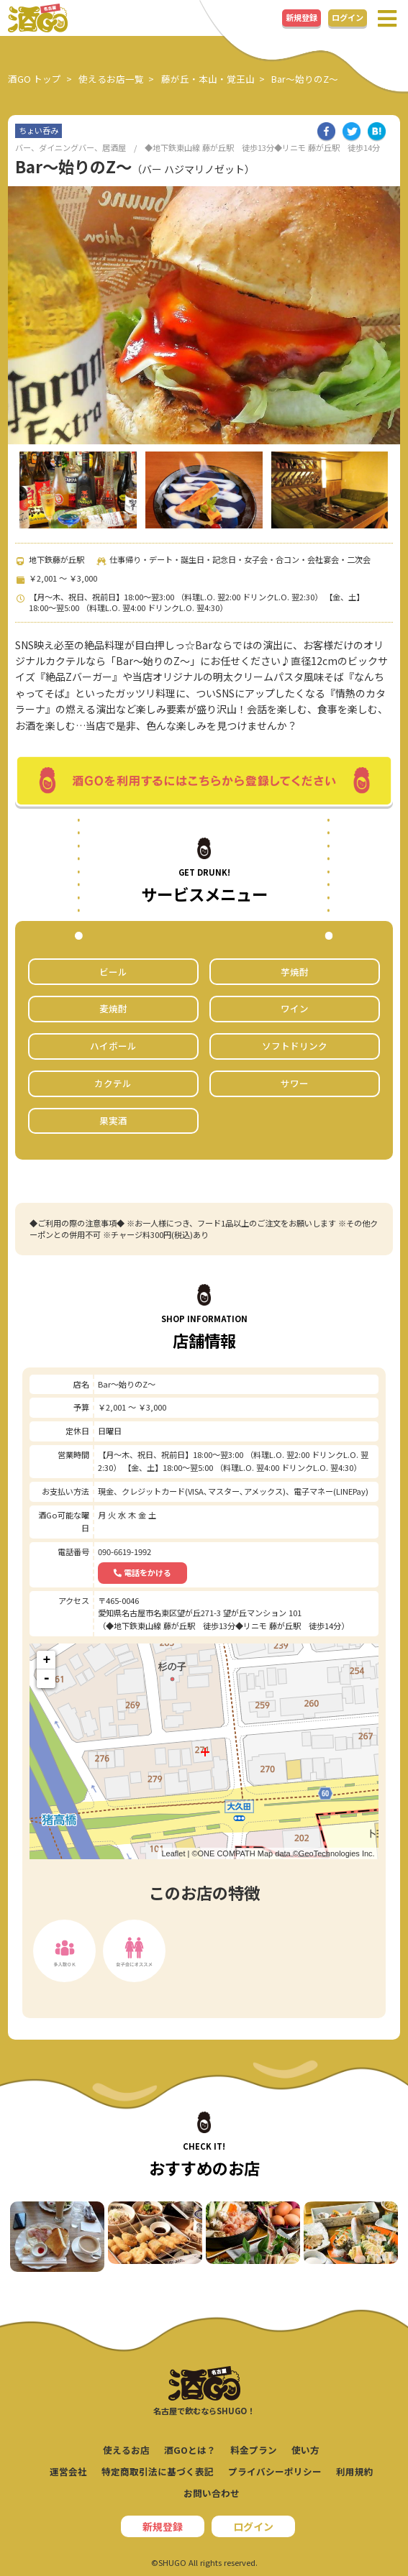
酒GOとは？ (190, 2450)
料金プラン (253, 2450)
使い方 (305, 2450)
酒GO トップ (34, 79)
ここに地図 (202, 1751)
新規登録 (301, 17)
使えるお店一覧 (111, 79)
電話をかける (142, 1572)
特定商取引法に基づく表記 (157, 2471)
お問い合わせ (211, 2493)
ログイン (347, 17)
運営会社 (68, 2471)
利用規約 (354, 2471)
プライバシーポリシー (275, 2471)
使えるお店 (126, 2450)
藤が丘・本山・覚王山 (208, 79)
